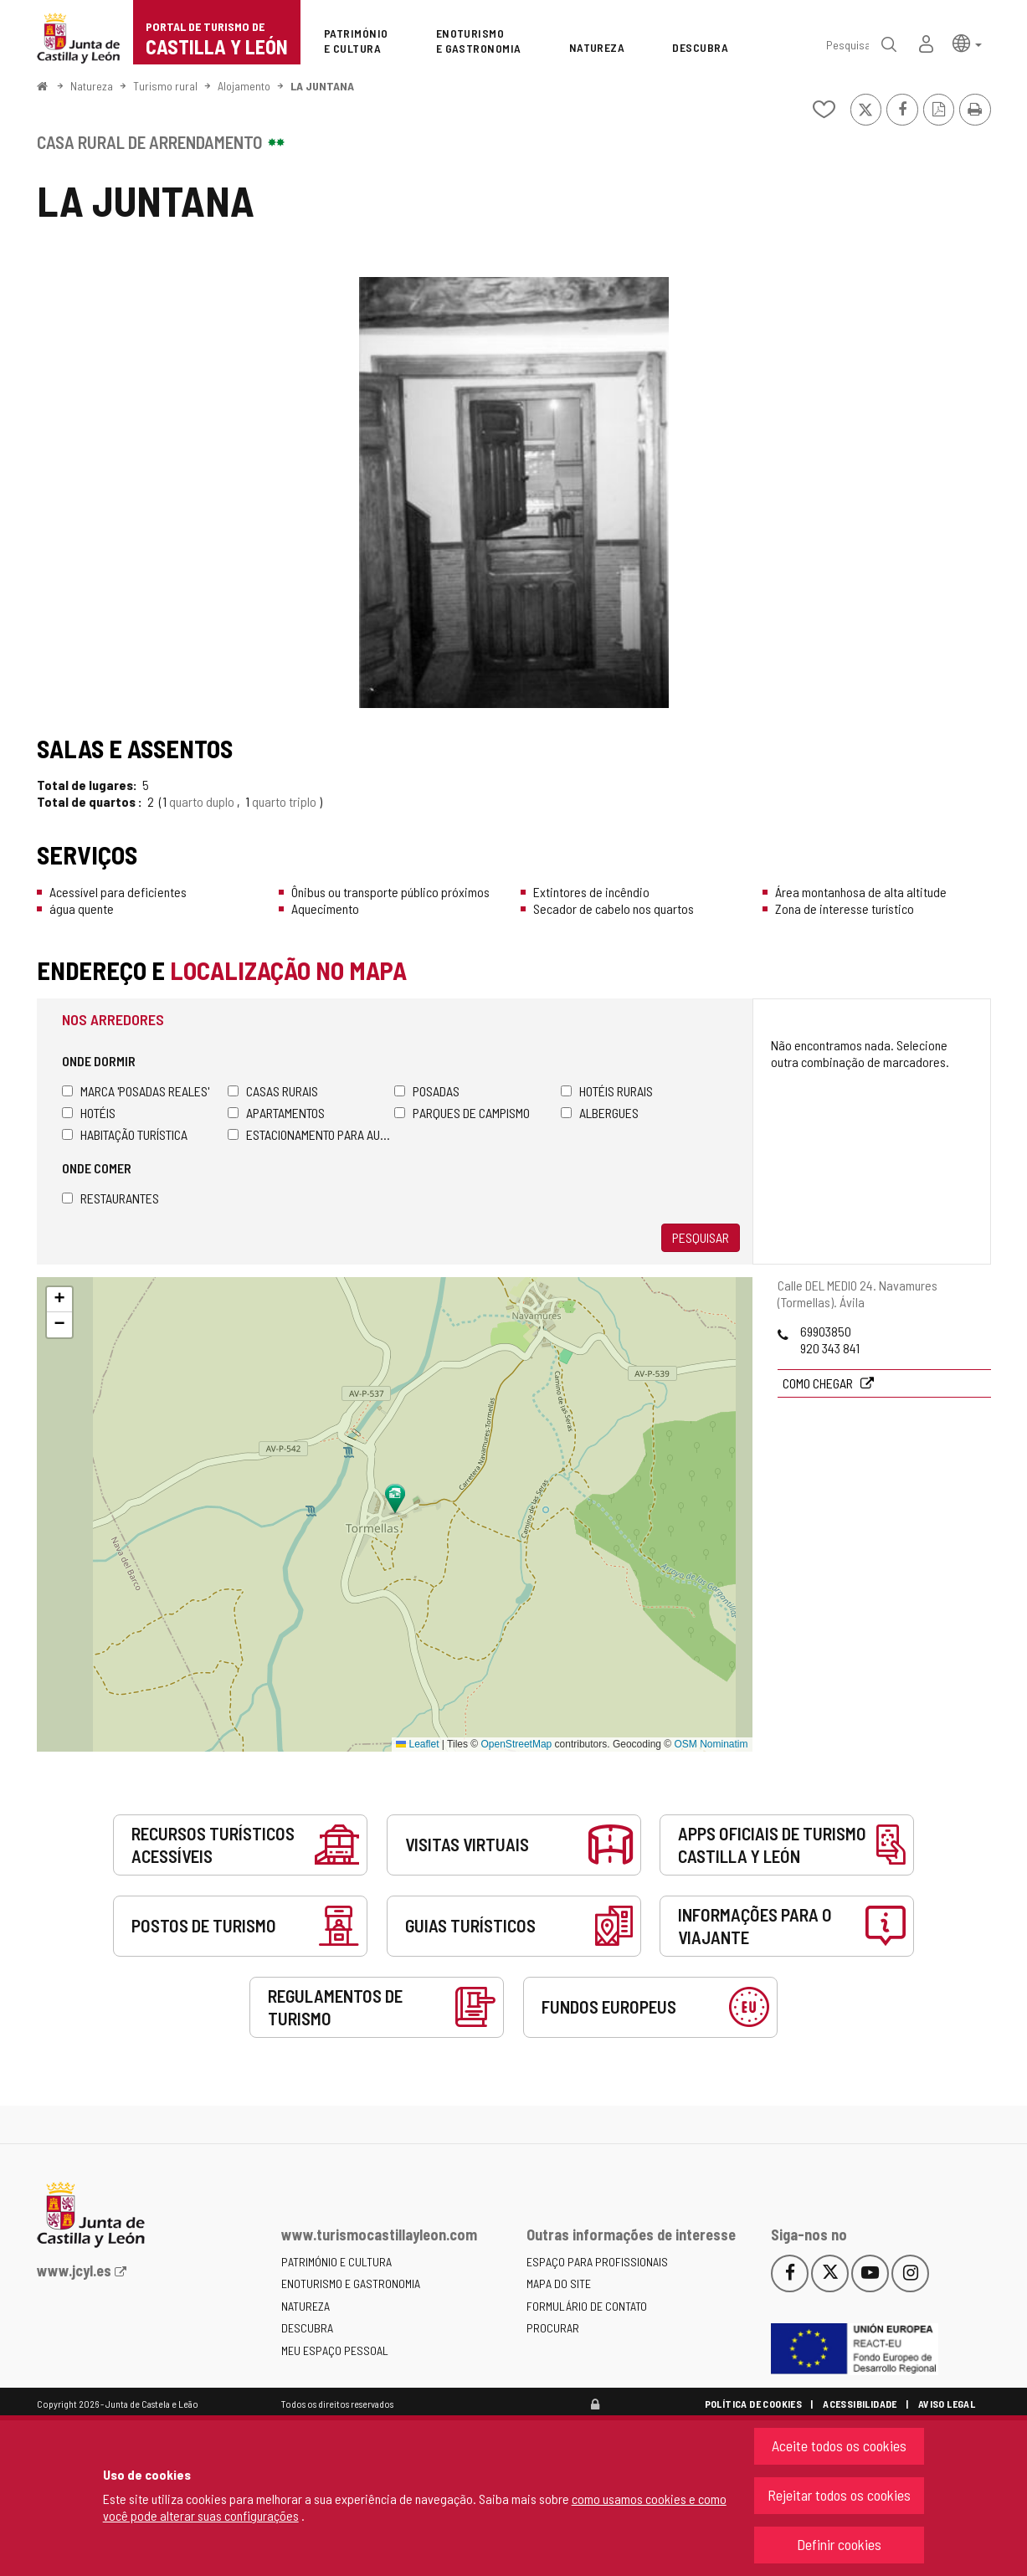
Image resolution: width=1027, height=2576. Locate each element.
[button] (967, 42)
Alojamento (244, 86)
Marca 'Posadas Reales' (135, 1091)
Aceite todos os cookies (839, 2445)
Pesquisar (700, 1237)
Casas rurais (273, 1091)
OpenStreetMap (516, 1744)
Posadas (427, 1091)
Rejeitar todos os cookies (839, 2495)
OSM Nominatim (710, 1744)
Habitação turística (124, 1134)
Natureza (91, 86)
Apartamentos (276, 1113)
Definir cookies (839, 2544)
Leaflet (417, 1744)
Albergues (600, 1113)
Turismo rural (165, 86)
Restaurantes (110, 1198)
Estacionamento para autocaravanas (311, 1134)
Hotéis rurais (607, 1091)
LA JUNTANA (322, 86)
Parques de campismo (462, 1113)
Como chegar (819, 1383)
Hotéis (89, 1113)
